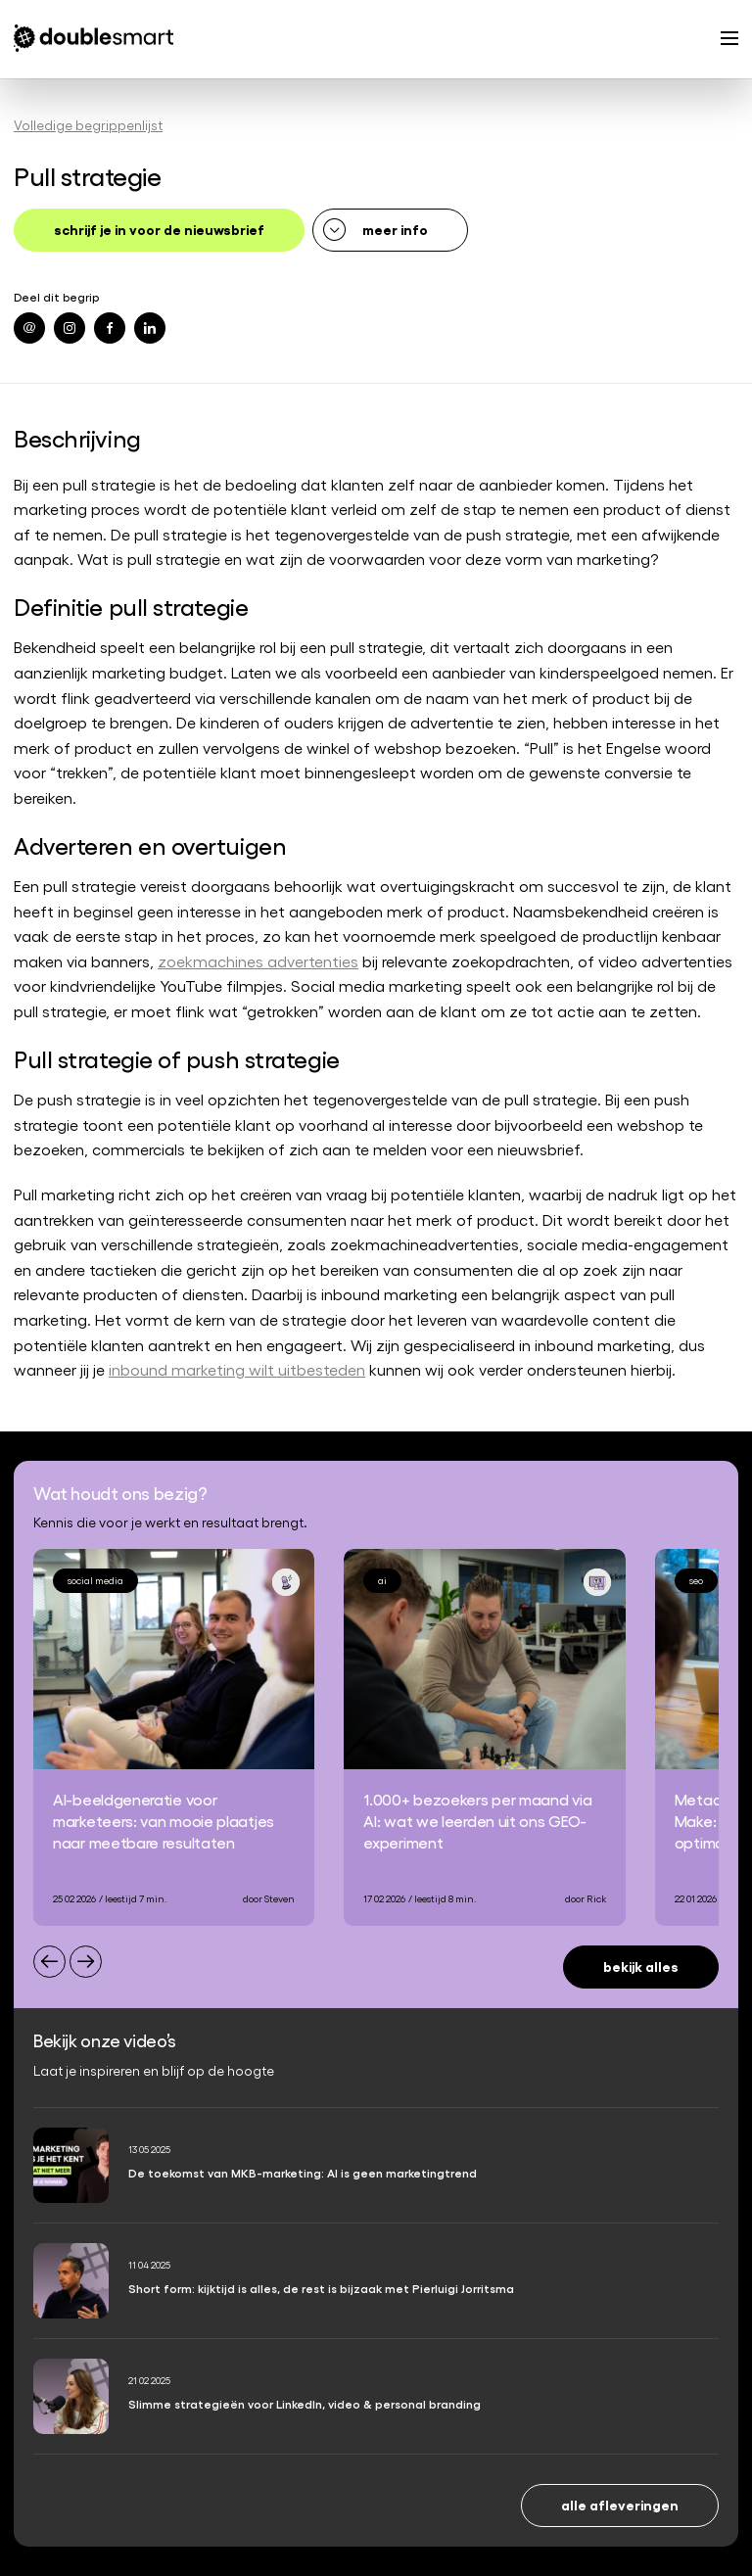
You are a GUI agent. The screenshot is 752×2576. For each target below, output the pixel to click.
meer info (395, 228)
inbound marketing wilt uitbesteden (237, 1369)
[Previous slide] (49, 1961)
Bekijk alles (641, 1965)
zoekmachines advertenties (258, 961)
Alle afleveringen (620, 2504)
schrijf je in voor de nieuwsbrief (159, 228)
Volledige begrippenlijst (88, 125)
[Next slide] (86, 1961)
